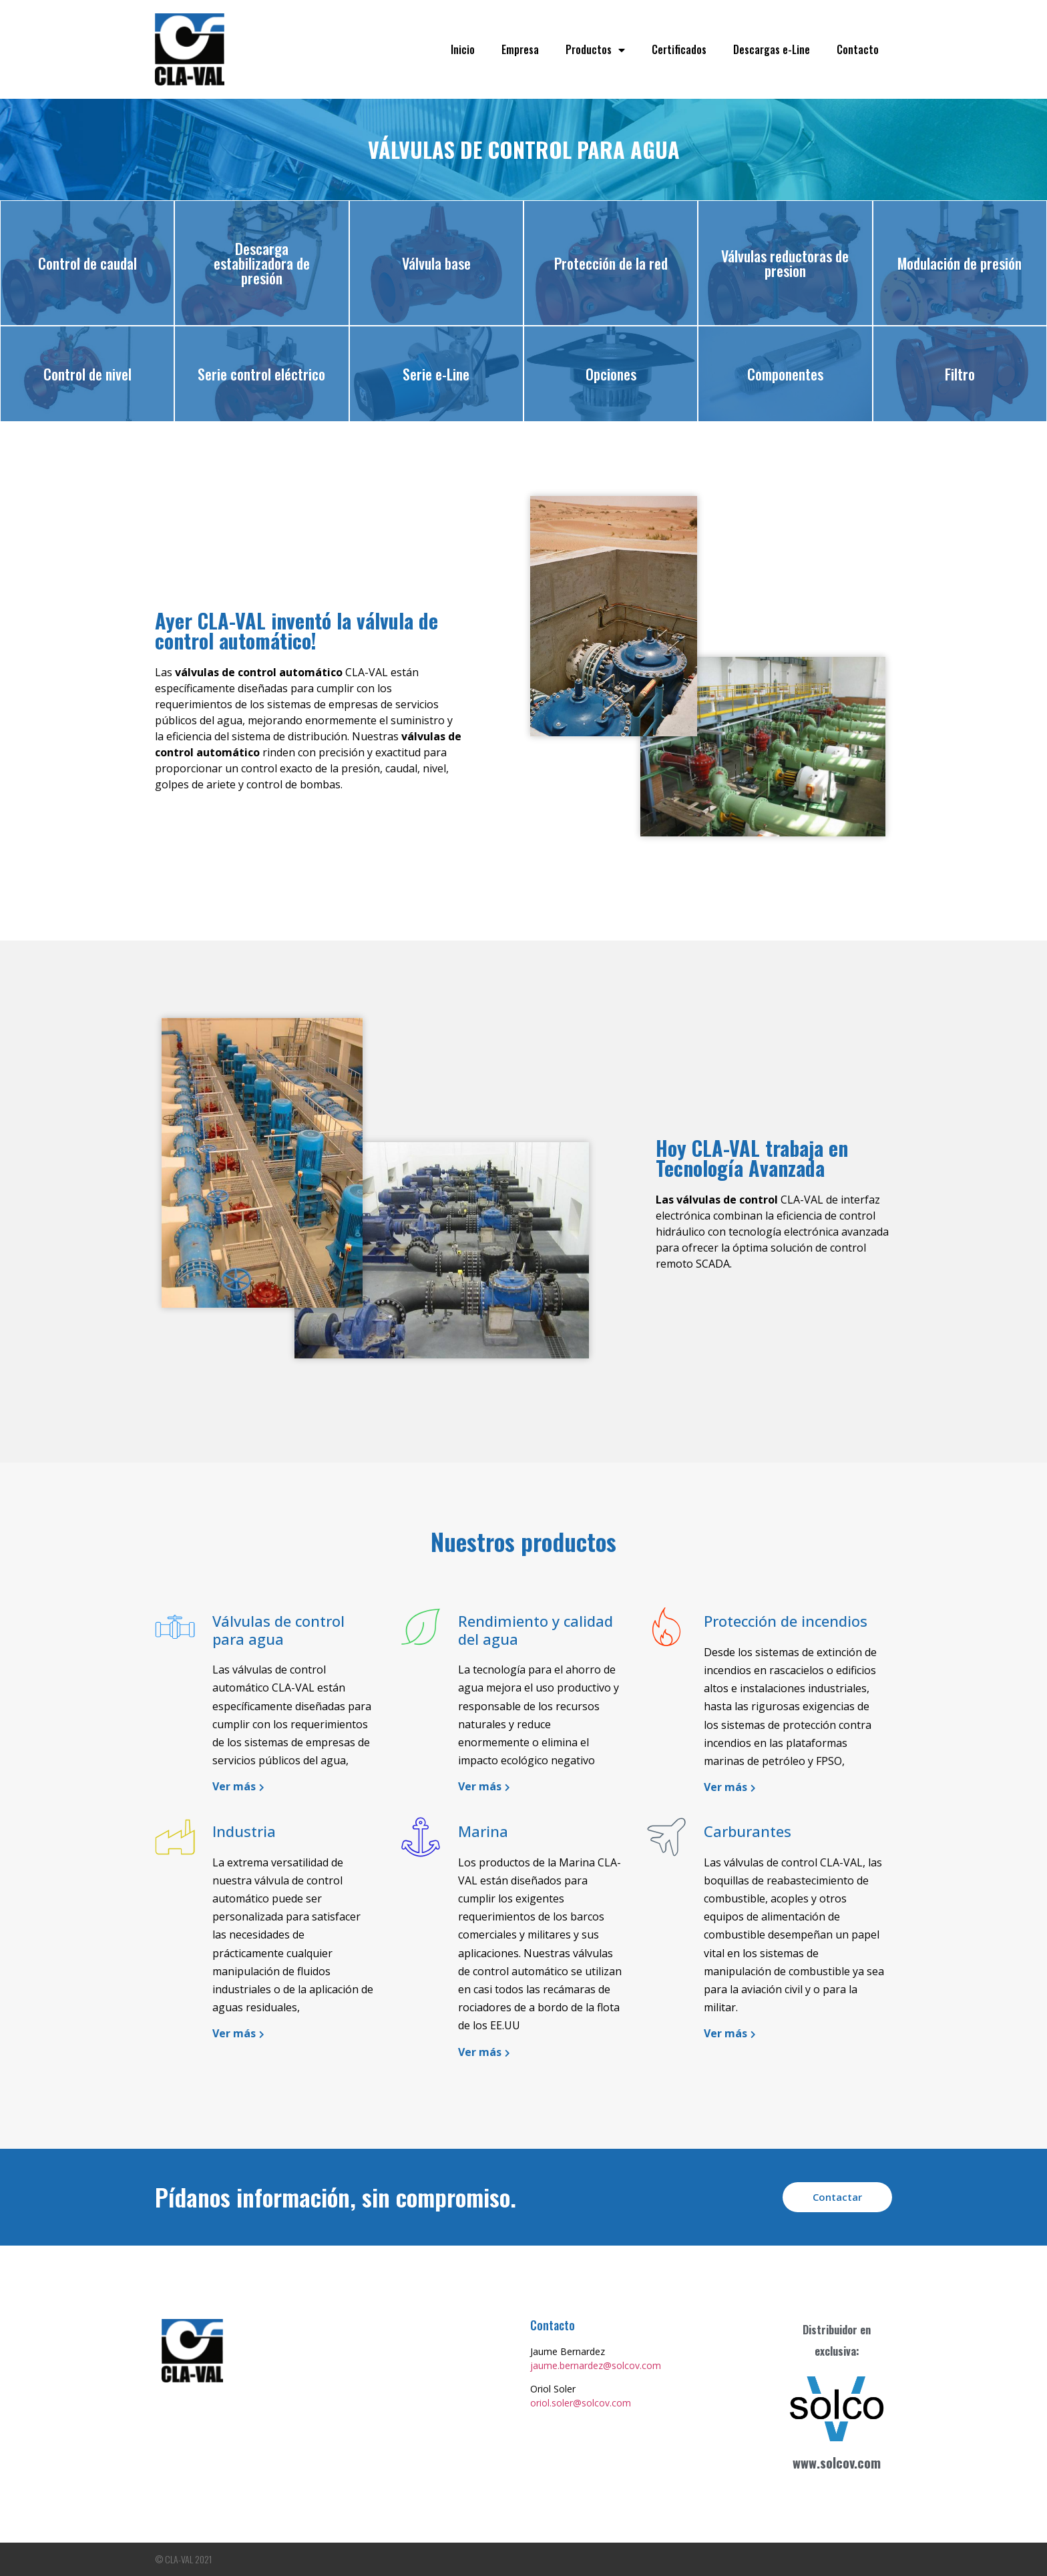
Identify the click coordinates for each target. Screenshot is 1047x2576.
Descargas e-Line (771, 49)
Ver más (234, 1786)
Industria (244, 1831)
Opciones (611, 373)
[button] (837, 2197)
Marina (483, 1831)
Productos (595, 49)
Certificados (679, 49)
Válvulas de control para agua (278, 1629)
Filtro (960, 373)
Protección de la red (611, 263)
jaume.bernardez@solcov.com (595, 2365)
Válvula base (436, 263)
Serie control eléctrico (261, 373)
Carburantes (747, 1831)
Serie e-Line (436, 373)
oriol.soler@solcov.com (580, 2402)
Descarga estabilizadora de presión (262, 263)
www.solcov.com (837, 2463)
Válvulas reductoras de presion (785, 263)
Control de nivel (87, 373)
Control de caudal (87, 263)
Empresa (520, 49)
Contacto (858, 49)
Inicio (463, 49)
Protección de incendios (785, 1621)
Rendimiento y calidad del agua (535, 1629)
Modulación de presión (959, 263)
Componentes (785, 373)
